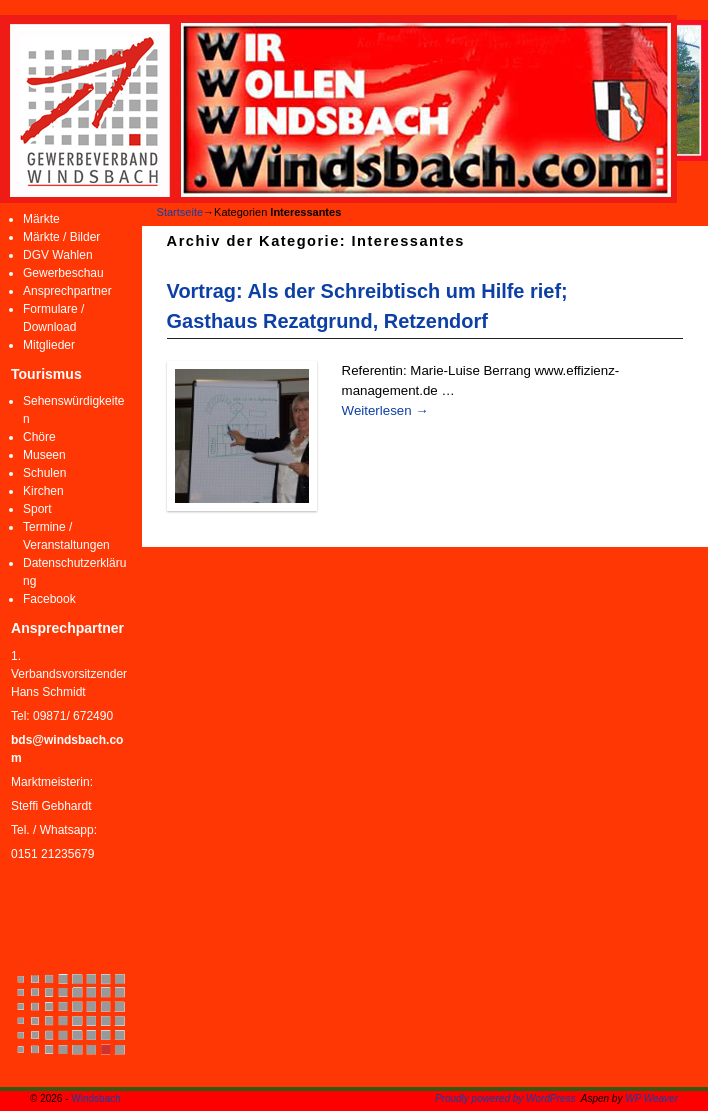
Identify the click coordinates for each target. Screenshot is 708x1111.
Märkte (41, 219)
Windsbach (95, 1098)
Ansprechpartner (67, 291)
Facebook (49, 599)
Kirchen (43, 491)
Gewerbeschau (63, 273)
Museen (44, 455)
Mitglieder (49, 345)
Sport (37, 509)
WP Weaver (651, 1098)
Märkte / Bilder (61, 237)
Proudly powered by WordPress (505, 1098)
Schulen (44, 473)
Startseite (180, 212)
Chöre (39, 437)
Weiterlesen (385, 410)
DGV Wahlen (58, 255)
